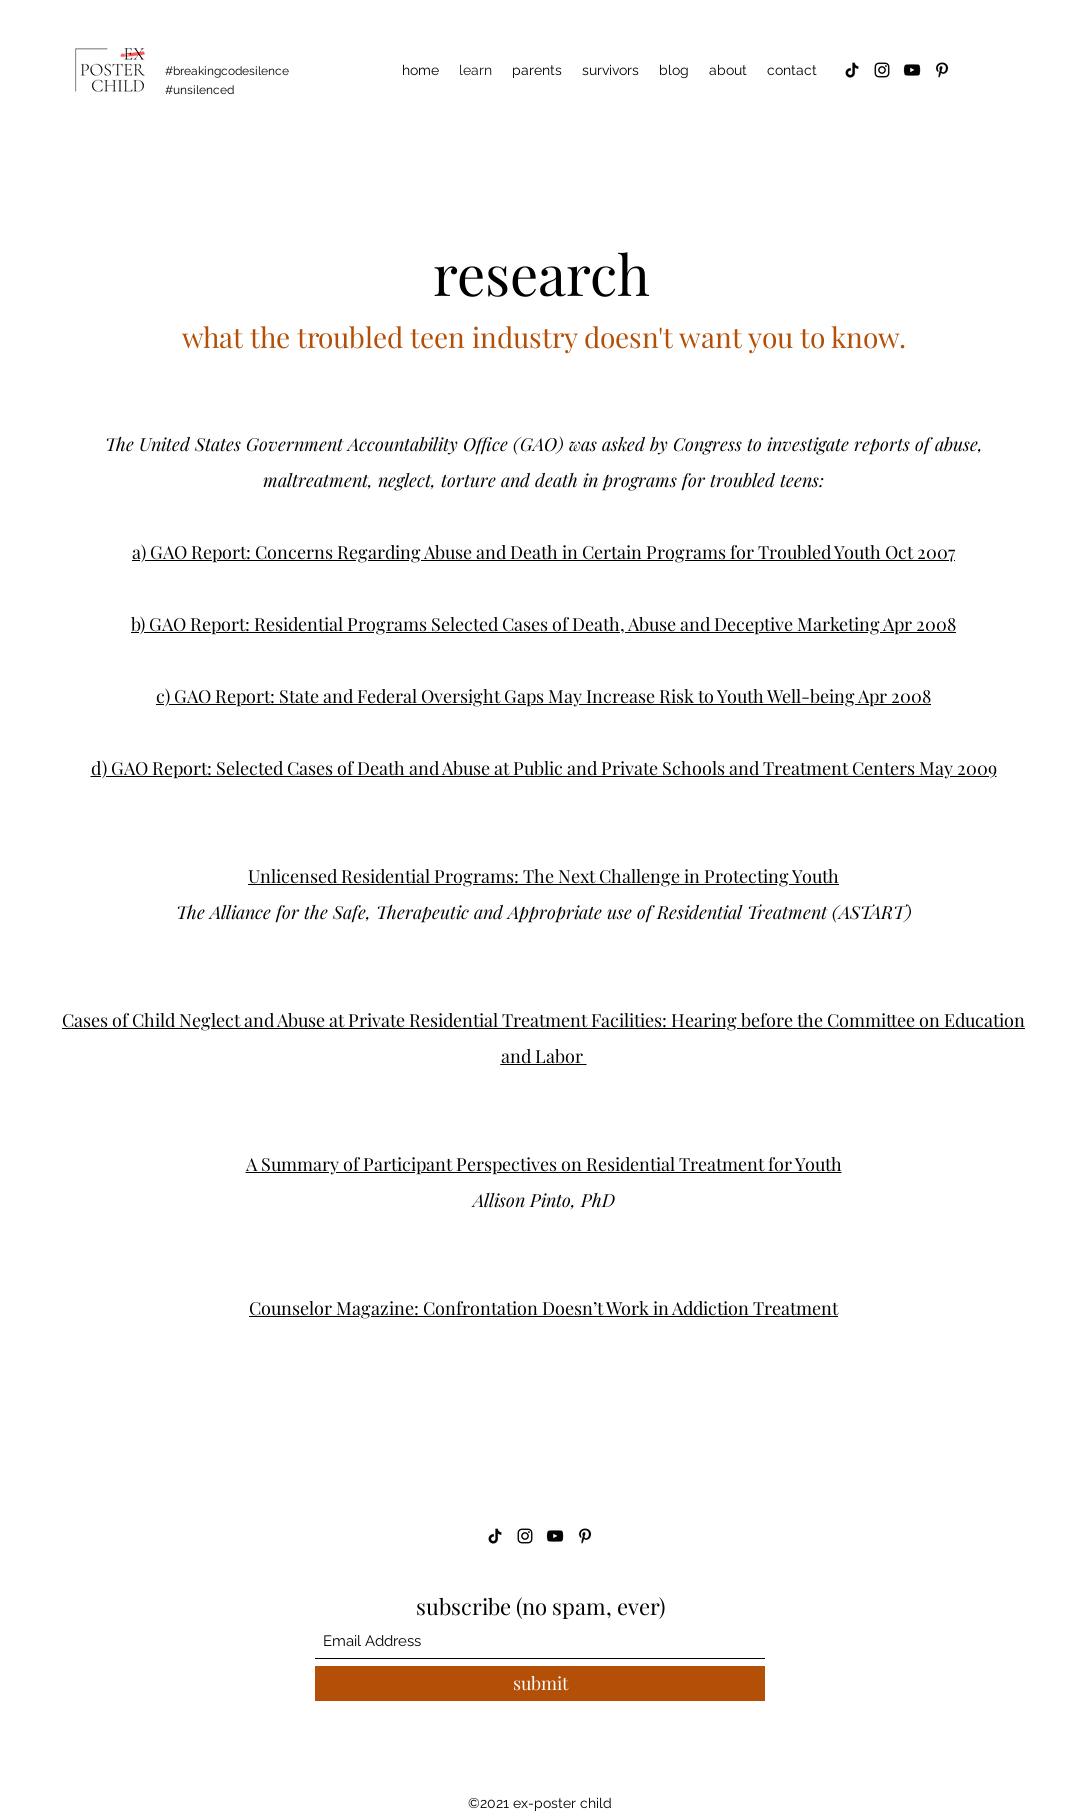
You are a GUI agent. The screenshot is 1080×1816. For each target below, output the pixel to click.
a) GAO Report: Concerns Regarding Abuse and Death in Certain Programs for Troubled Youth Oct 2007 (543, 552)
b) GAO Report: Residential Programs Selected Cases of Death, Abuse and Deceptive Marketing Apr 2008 (543, 624)
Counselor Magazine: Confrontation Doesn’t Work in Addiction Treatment (543, 1308)
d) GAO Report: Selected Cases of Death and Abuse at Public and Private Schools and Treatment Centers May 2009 (544, 768)
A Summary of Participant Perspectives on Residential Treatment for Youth (544, 1164)
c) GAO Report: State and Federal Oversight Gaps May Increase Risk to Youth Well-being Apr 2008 (543, 696)
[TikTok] (852, 70)
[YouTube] (912, 70)
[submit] (540, 1683)
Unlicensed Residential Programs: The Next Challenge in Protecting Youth (543, 876)
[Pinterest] (942, 70)
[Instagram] (882, 70)
